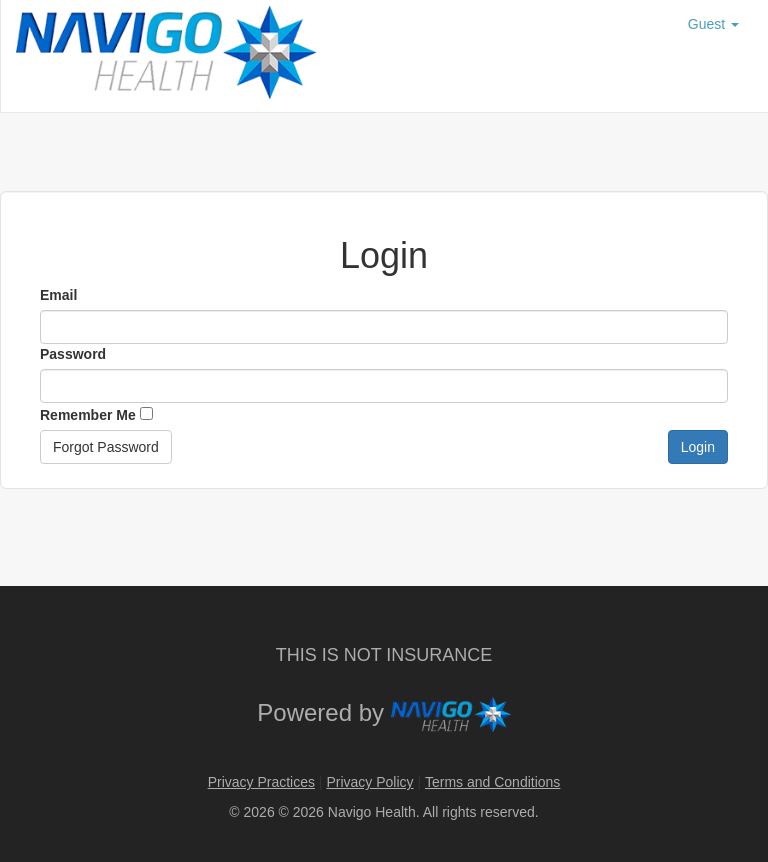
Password (73, 354)
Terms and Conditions (492, 782)
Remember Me (96, 415)
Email (58, 295)
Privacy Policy (369, 782)
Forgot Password (106, 447)
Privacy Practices (261, 782)
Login (698, 447)
